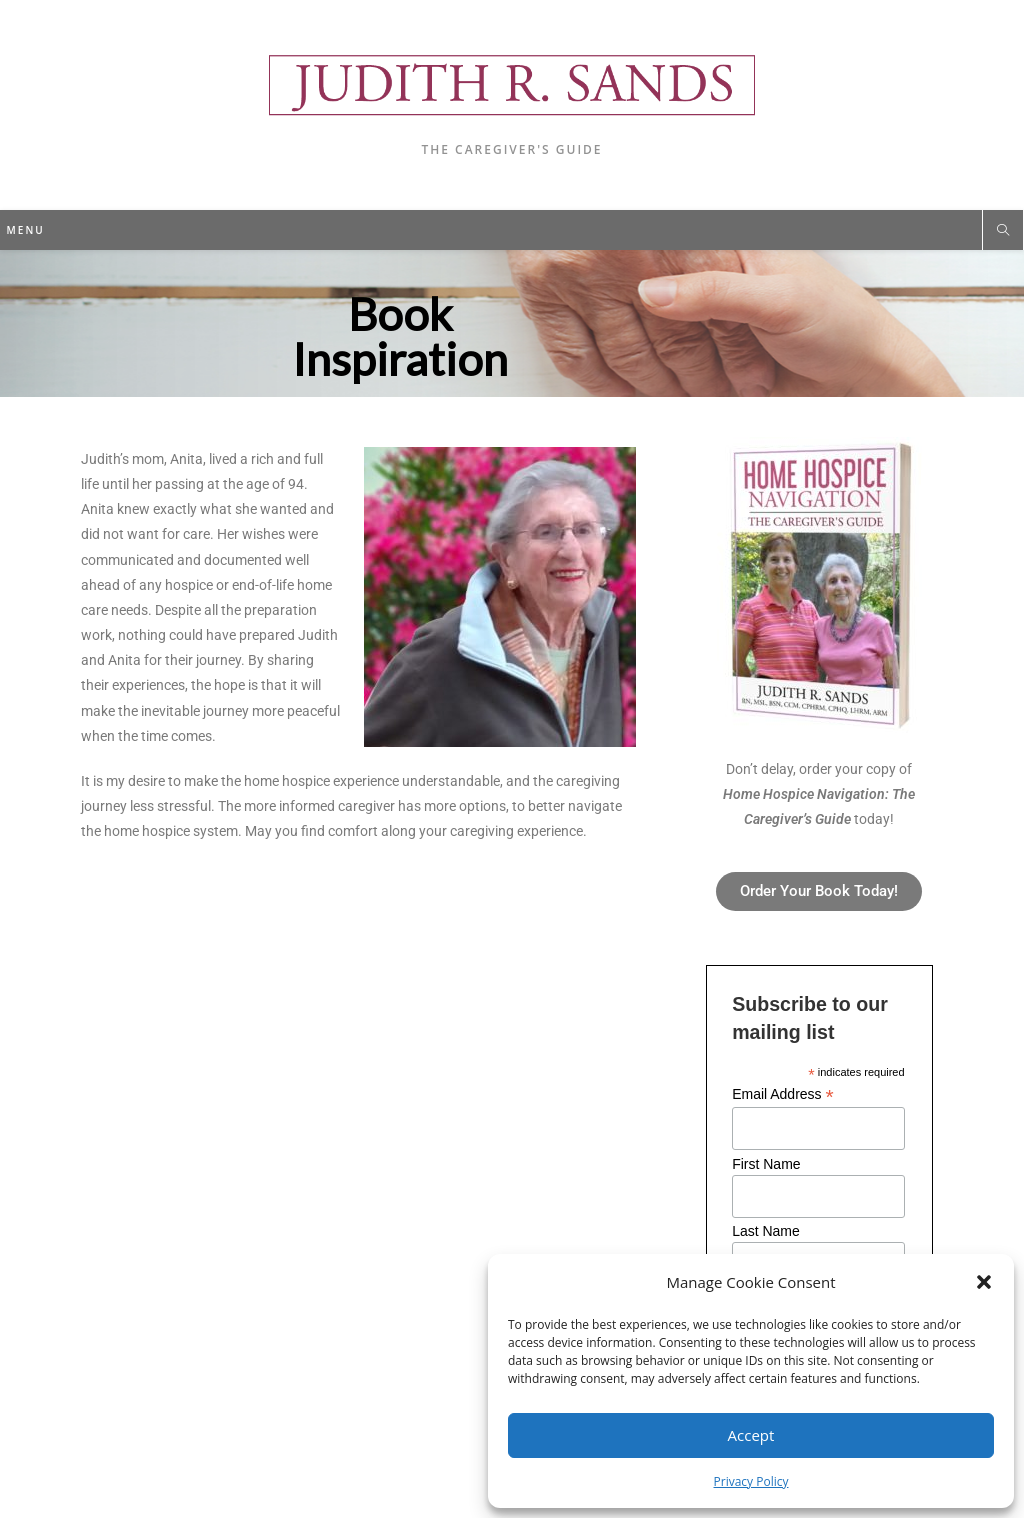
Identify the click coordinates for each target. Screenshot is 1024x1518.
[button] (984, 1282)
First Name (766, 1164)
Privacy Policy (751, 1481)
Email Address (783, 1094)
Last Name (766, 1231)
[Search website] (1003, 231)
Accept (751, 1435)
